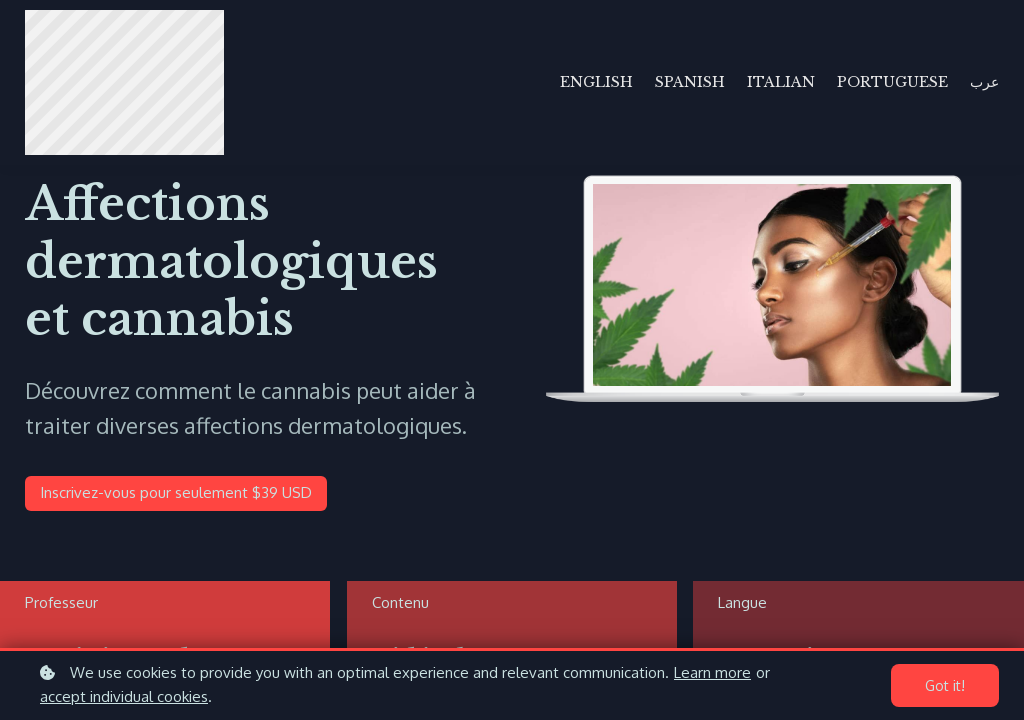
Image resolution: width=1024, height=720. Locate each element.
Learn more (712, 672)
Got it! (945, 685)
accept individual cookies (124, 696)
